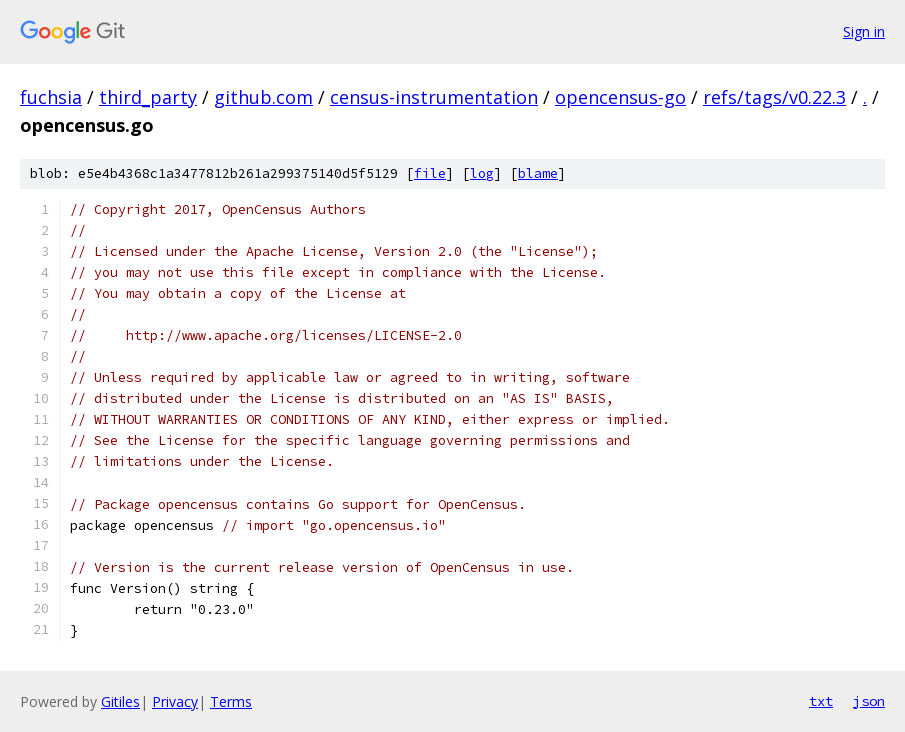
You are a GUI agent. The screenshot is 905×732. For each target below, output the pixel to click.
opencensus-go (620, 97)
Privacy (175, 701)
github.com (263, 97)
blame (538, 173)
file (430, 173)
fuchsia (51, 97)
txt (821, 701)
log (482, 173)
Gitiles (120, 701)
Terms (231, 701)
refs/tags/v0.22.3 (774, 97)
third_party (148, 97)
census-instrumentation (434, 97)
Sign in (864, 31)
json (869, 701)
